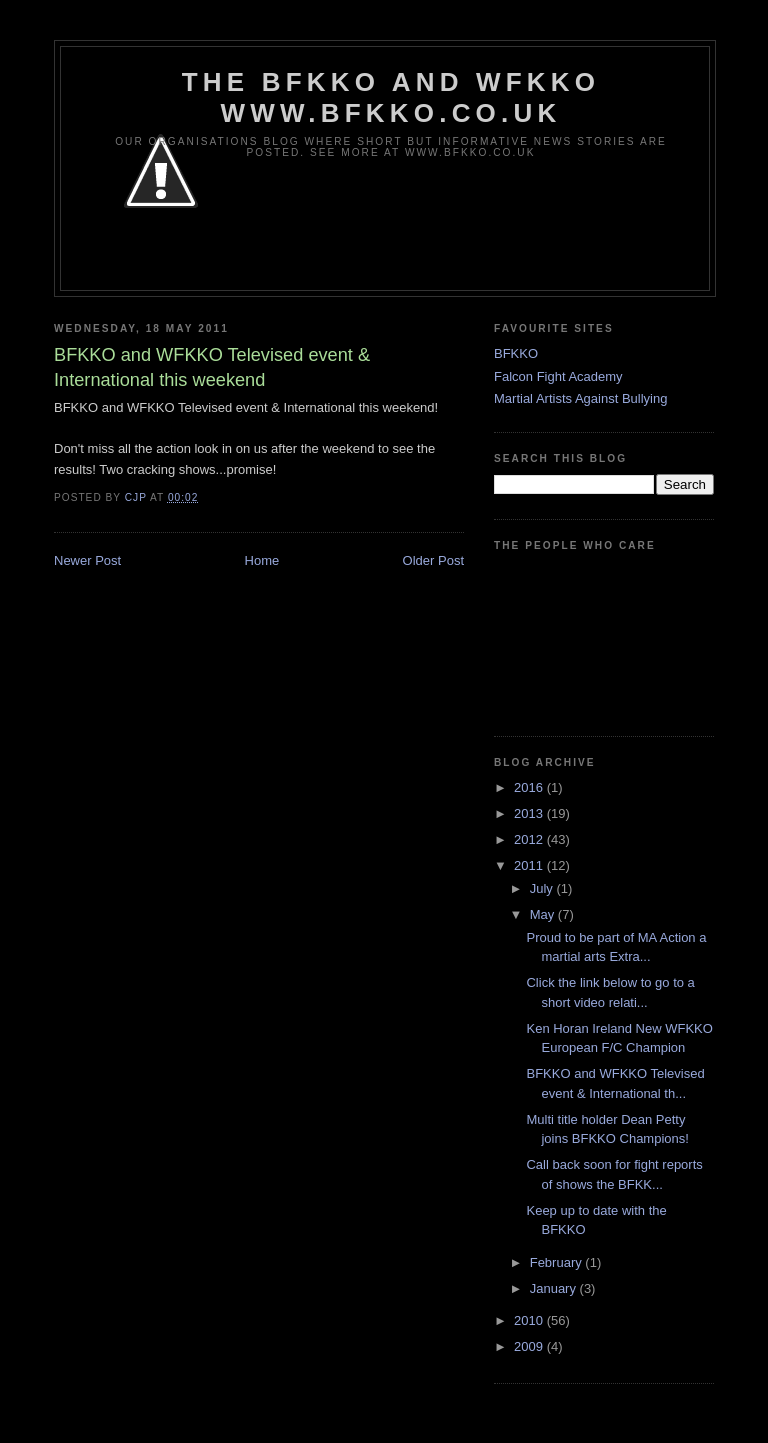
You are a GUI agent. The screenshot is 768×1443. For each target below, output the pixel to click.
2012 (530, 839)
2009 (530, 1346)
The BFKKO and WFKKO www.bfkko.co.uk (391, 97)
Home (262, 560)
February (558, 1262)
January (555, 1288)
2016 (530, 787)
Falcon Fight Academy (558, 376)
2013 (530, 813)
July (543, 888)
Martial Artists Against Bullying (580, 398)
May (544, 914)
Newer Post (87, 560)
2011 (530, 865)
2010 (530, 1320)
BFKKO (516, 353)
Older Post (433, 560)
